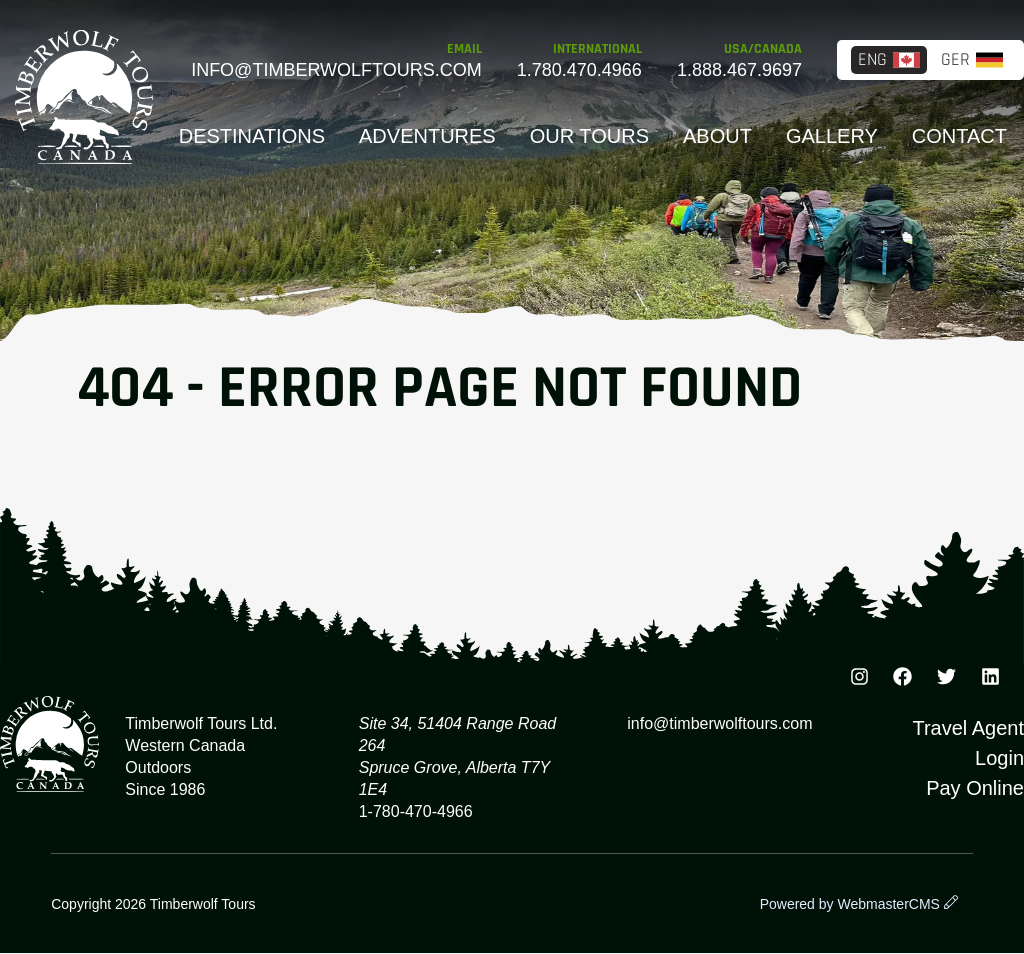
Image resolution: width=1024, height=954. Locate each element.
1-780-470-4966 (416, 811)
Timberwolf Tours (84, 97)
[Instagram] (859, 680)
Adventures (427, 136)
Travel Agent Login (968, 743)
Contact (959, 136)
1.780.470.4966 (579, 70)
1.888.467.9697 (739, 70)
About (717, 136)
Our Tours (589, 136)
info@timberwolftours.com (336, 70)
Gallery (832, 136)
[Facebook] (903, 680)
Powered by (850, 904)
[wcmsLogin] (951, 904)
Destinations (252, 136)
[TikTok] (990, 680)
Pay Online (975, 788)
